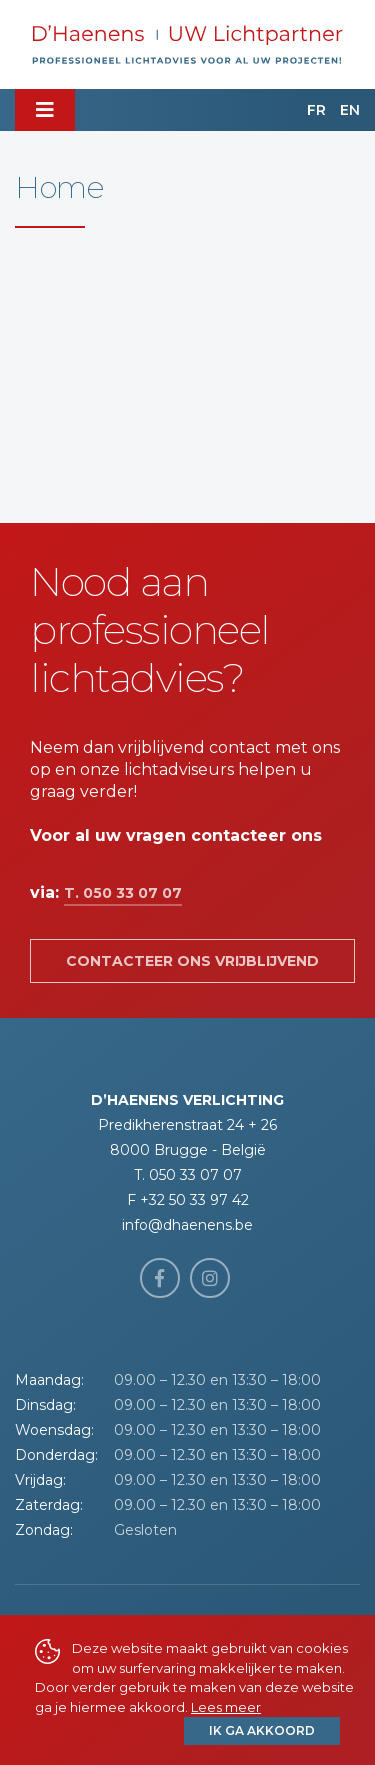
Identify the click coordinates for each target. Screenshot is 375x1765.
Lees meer (226, 1707)
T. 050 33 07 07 (123, 893)
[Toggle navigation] (45, 110)
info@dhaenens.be (187, 1225)
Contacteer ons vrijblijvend (192, 961)
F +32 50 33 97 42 (188, 1200)
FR (316, 110)
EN (350, 110)
